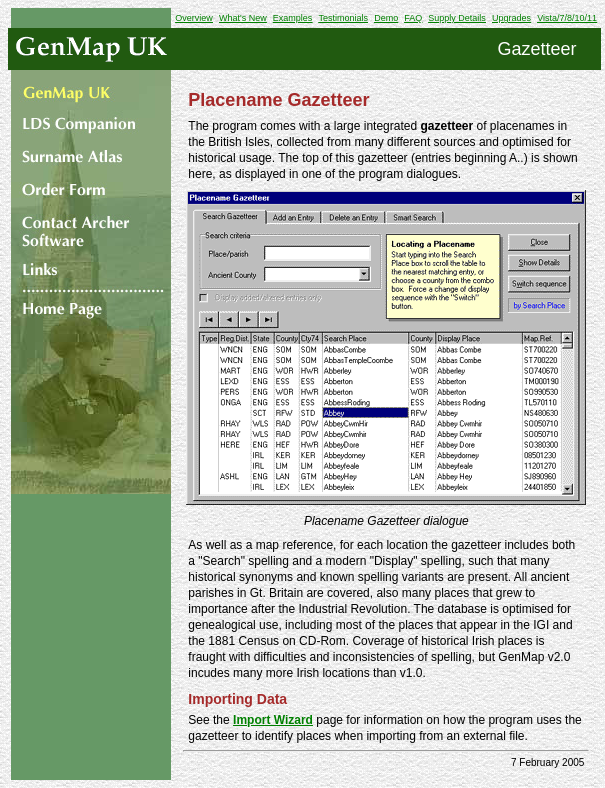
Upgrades (511, 18)
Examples (293, 18)
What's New (243, 18)
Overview (194, 18)
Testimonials (343, 18)
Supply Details (457, 18)
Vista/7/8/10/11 (567, 18)
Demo (386, 18)
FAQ (413, 18)
